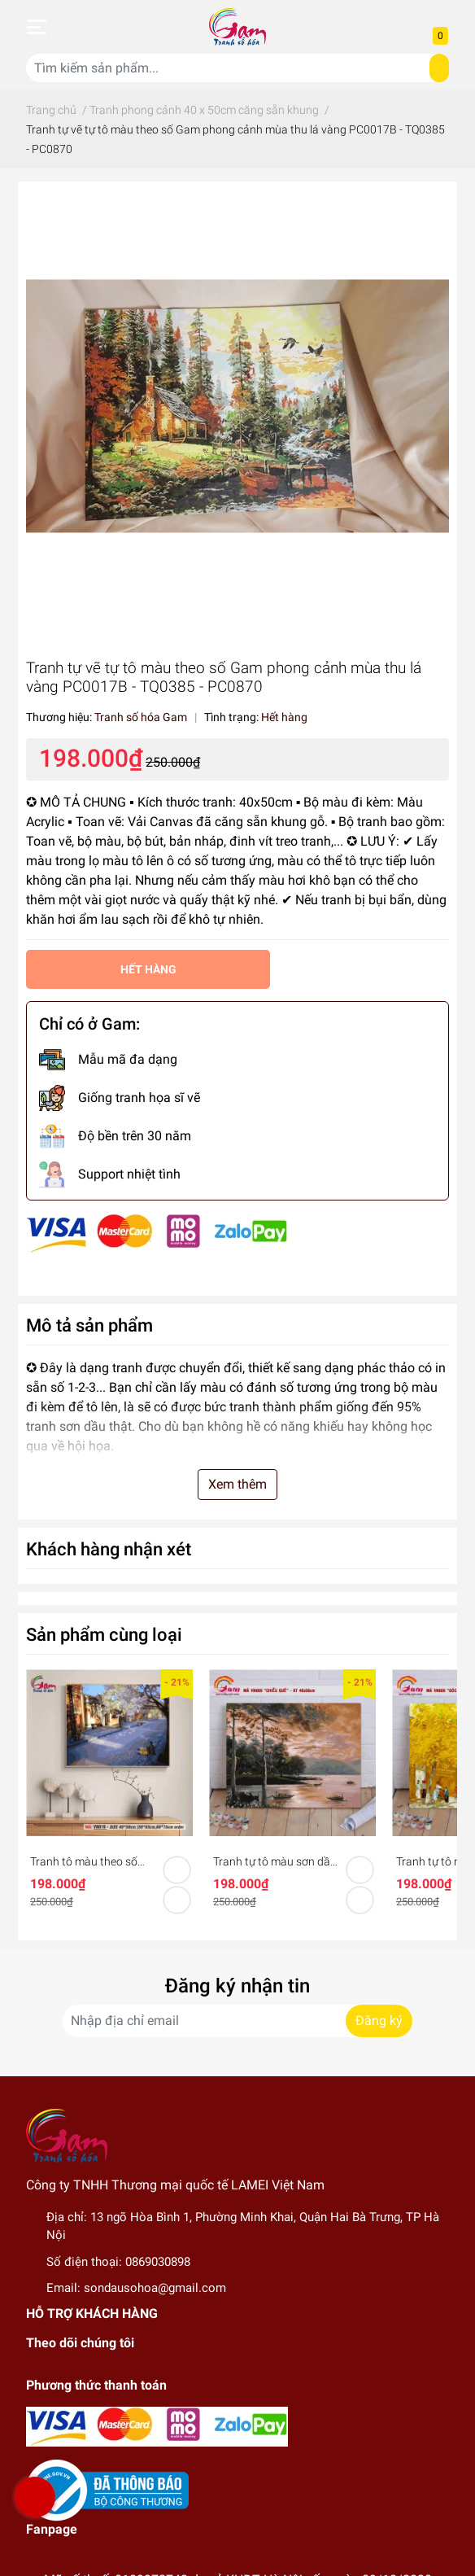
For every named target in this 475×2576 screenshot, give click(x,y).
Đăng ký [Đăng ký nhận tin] (379, 2020)
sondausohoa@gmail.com (155, 2288)
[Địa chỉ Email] (237, 2021)
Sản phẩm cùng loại (104, 1634)
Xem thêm (237, 1484)
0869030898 (157, 2262)
